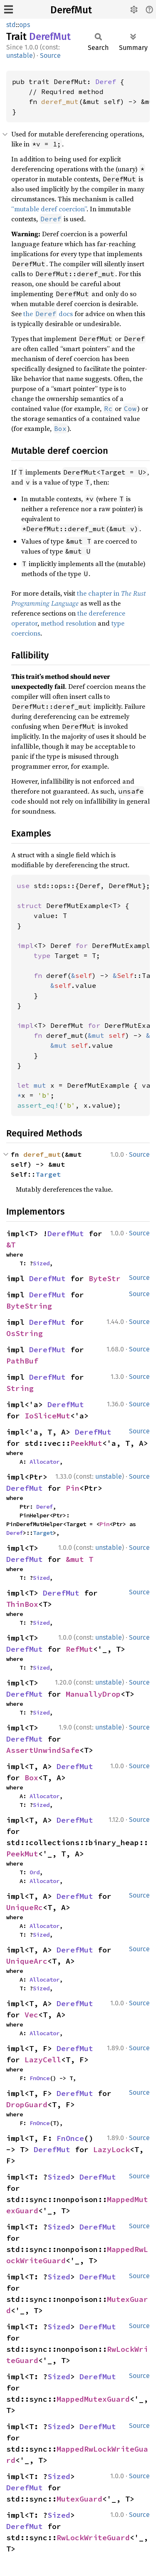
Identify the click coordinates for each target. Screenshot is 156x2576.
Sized (41, 1263)
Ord (35, 1872)
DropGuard (26, 2104)
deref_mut (60, 101)
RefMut (79, 1649)
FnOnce (40, 2078)
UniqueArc (26, 1961)
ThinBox (22, 1604)
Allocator (44, 1461)
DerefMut (71, 10)
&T (10, 1245)
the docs (48, 313)
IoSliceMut (47, 1415)
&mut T (79, 1559)
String (20, 1388)
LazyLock (111, 2149)
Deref (105, 81)
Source (50, 55)
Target (48, 1174)
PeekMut (86, 1443)
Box (31, 1777)
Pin (72, 1488)
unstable (19, 55)
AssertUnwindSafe (42, 1750)
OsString (24, 1333)
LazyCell (43, 2059)
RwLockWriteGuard (93, 2537)
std (11, 25)
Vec (31, 2014)
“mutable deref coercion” (49, 208)
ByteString (29, 1306)
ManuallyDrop (93, 1694)
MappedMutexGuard (93, 2399)
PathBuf (22, 1361)
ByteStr (105, 1278)
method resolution (68, 623)
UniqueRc (24, 1907)
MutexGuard (79, 2499)
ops (24, 25)
